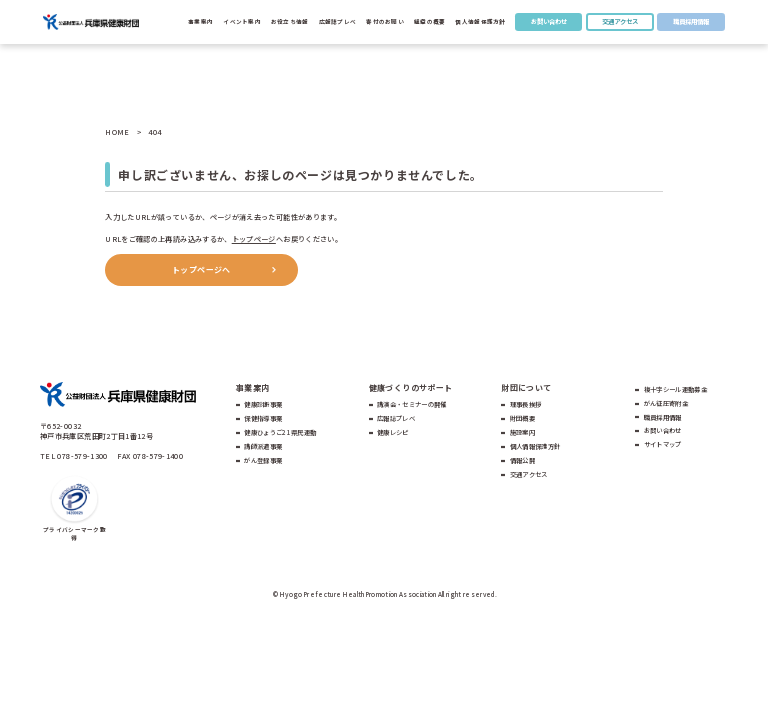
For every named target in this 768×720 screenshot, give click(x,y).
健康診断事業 (263, 404)
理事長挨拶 (526, 404)
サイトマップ (663, 444)
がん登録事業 (263, 460)
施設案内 (522, 432)
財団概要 (522, 418)
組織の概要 (429, 22)
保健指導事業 (263, 418)
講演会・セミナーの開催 (412, 404)
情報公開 (522, 460)
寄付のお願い (385, 22)
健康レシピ (393, 432)
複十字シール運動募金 (675, 389)
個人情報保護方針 (480, 22)
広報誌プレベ (396, 418)
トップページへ (201, 269)
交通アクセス (620, 21)
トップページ (254, 239)
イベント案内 (242, 22)
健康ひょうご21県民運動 (280, 432)
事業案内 (200, 22)
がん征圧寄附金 (666, 403)
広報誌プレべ (338, 22)
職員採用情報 (691, 21)
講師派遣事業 (263, 446)
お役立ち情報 (290, 22)
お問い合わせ (549, 21)
